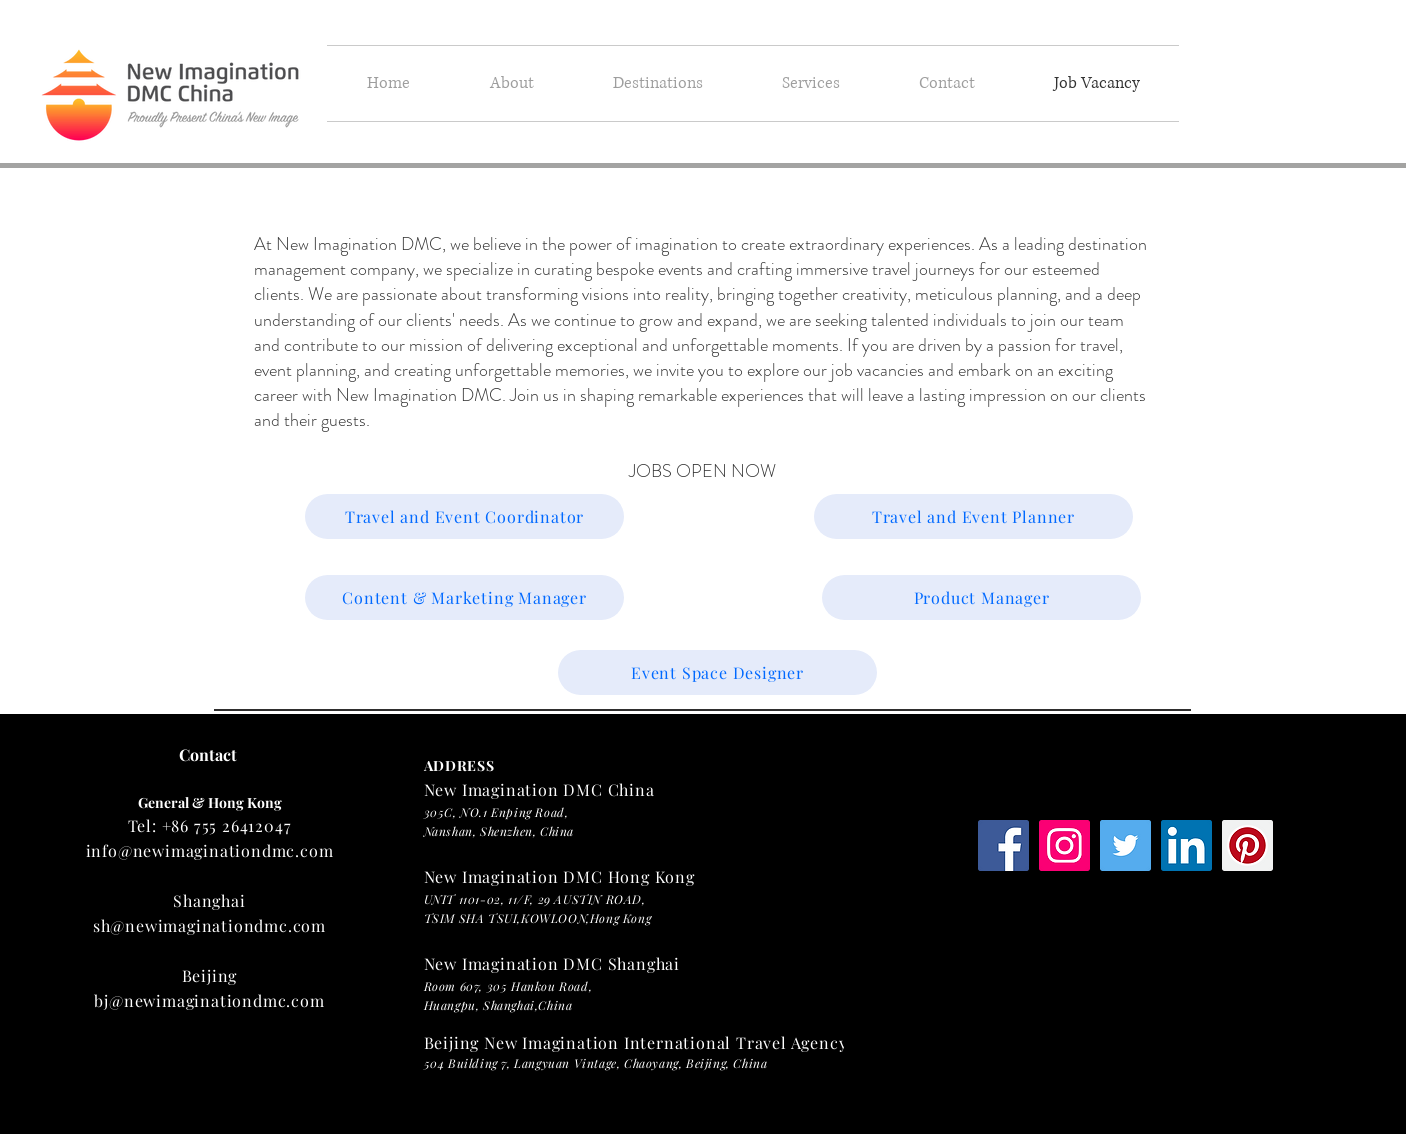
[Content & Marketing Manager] (464, 597)
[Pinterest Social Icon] (1247, 845)
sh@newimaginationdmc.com (209, 925)
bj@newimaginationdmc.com (209, 1000)
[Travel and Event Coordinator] (464, 516)
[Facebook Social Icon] (1003, 845)
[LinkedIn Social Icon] (1186, 845)
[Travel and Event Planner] (973, 516)
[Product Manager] (981, 597)
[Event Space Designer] (717, 672)
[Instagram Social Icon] (1064, 845)
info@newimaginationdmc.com (210, 850)
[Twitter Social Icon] (1125, 845)
